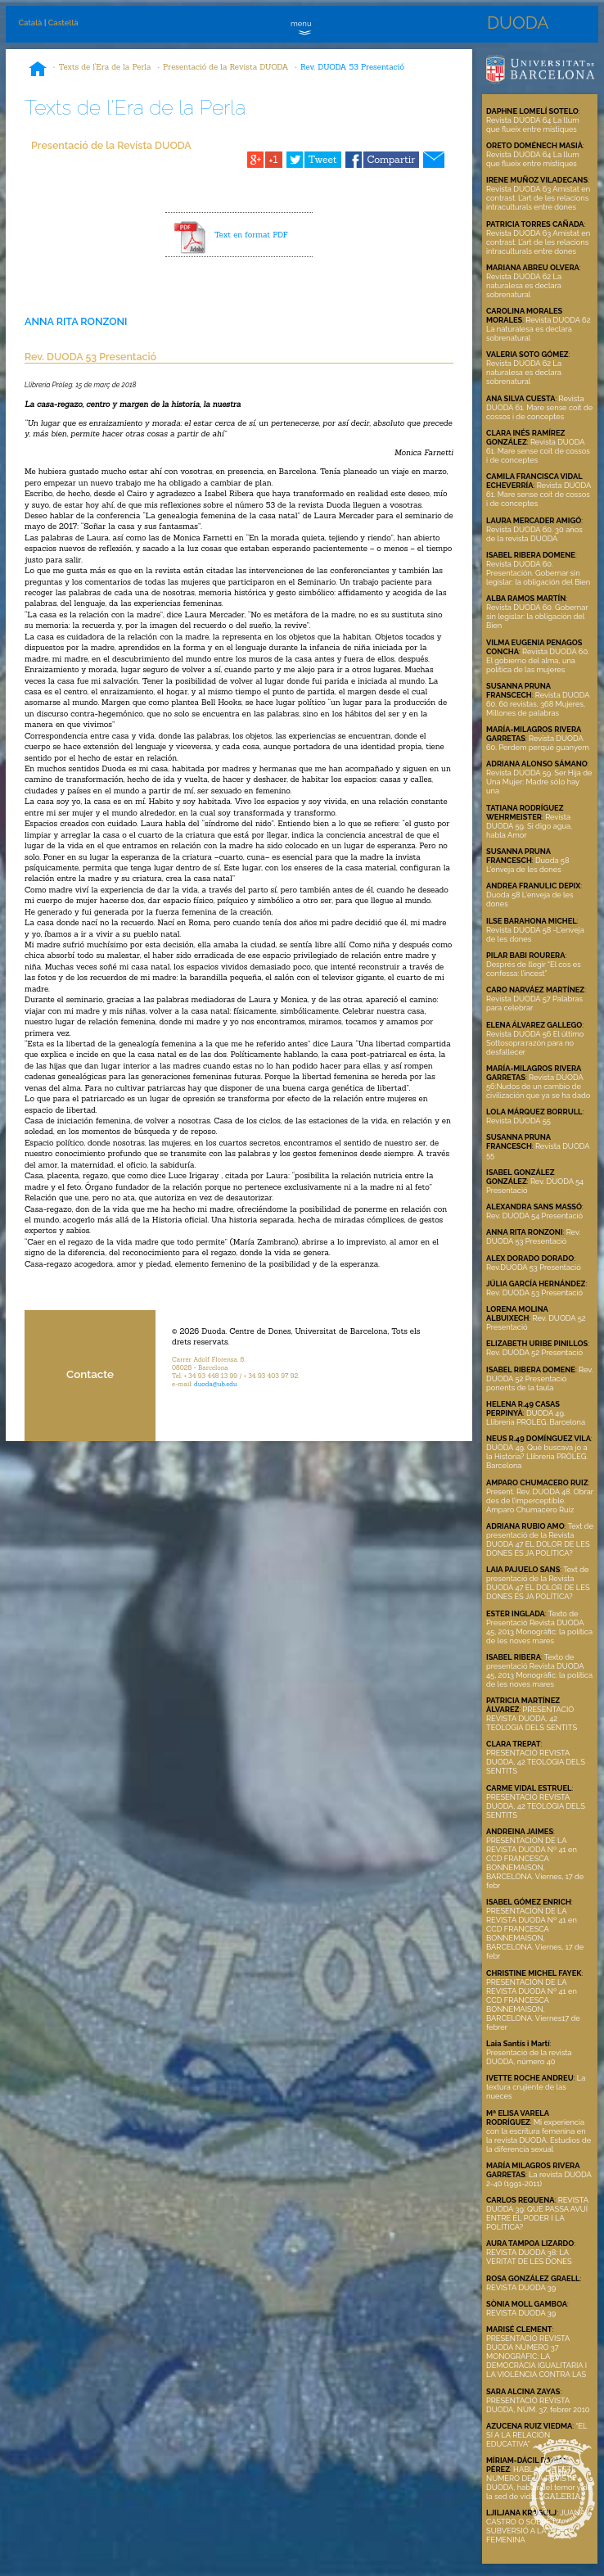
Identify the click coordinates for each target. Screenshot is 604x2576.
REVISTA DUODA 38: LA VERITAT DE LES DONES (529, 2257)
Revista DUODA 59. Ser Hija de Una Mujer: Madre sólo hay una (539, 781)
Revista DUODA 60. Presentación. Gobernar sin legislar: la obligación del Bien (538, 572)
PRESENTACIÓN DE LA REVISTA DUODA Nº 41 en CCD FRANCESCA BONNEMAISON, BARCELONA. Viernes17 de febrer (533, 2004)
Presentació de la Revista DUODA (225, 66)
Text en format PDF (251, 234)
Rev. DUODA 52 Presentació (534, 1352)
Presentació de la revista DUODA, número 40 (529, 2057)
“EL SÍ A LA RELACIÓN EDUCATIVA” (536, 2434)
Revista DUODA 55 (518, 1120)
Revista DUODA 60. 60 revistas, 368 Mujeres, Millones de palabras (537, 703)
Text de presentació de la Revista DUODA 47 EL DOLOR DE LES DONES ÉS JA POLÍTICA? (539, 1539)
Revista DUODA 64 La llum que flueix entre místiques (532, 124)
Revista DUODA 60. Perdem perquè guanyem (537, 743)
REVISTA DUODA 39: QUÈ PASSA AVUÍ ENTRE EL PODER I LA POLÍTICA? (537, 2213)
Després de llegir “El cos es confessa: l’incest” (533, 969)
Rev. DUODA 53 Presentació (352, 66)
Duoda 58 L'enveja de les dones (527, 865)
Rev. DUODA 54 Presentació (534, 1215)
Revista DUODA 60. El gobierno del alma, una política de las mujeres (537, 660)
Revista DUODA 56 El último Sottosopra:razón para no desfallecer (535, 1042)
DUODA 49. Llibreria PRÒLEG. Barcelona (535, 1417)
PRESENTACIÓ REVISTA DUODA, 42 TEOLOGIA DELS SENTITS (531, 1718)
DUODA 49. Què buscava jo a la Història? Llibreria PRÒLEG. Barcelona (537, 1456)
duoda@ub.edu (215, 1384)
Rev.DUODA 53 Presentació (533, 1267)
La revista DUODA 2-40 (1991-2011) (538, 2179)
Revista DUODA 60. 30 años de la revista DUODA (534, 534)
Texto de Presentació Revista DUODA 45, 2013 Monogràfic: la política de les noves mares (539, 1627)
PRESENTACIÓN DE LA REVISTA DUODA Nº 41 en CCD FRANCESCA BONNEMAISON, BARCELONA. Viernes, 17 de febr (535, 1863)
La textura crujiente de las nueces (535, 2086)
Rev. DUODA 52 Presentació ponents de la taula (539, 1378)
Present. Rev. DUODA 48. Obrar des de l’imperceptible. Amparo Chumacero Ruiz (539, 1500)
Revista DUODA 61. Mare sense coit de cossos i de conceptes (539, 407)
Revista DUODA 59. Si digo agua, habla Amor (529, 825)
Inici (38, 70)
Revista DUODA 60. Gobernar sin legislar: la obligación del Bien (537, 616)
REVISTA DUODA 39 (521, 2287)
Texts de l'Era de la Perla (105, 66)
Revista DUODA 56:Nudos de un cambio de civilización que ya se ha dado (538, 1086)
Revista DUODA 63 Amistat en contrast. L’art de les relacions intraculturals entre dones (538, 197)
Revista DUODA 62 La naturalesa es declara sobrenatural (523, 285)
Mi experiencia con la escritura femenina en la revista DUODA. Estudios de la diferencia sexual (538, 2135)
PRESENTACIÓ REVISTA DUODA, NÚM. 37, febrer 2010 (537, 2405)
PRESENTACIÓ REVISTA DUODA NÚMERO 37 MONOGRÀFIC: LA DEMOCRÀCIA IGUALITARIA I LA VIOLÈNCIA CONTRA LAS (536, 2356)
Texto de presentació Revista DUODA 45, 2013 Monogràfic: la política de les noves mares (539, 1670)
